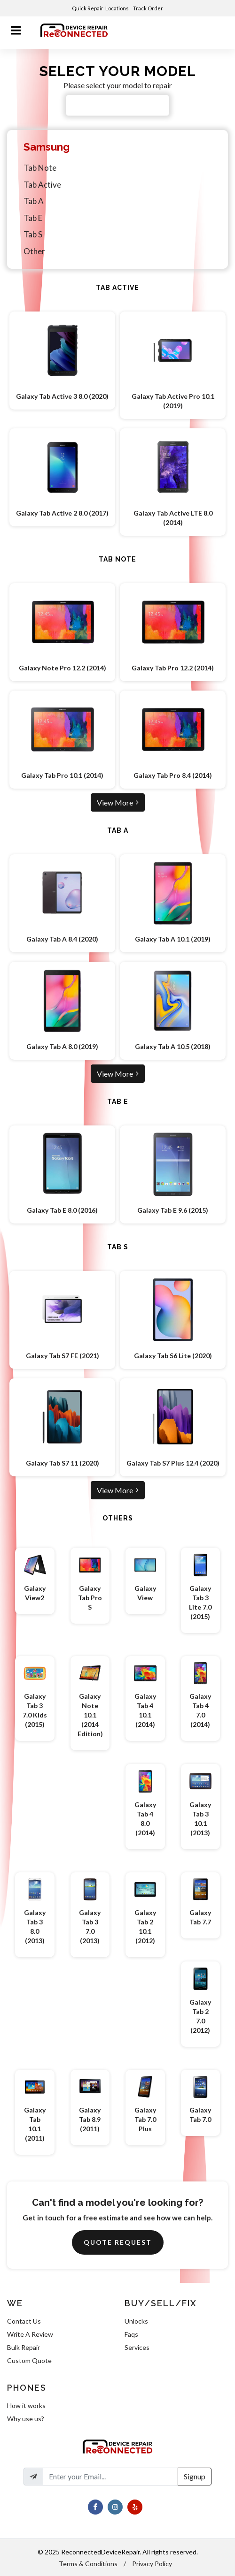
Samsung (47, 147)
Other (34, 251)
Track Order (148, 8)
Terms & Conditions (88, 2564)
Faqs (131, 2334)
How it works (26, 2405)
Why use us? (25, 2419)
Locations (117, 8)
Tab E (33, 218)
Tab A (34, 201)
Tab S (33, 234)
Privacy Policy (152, 2564)
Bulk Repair (23, 2347)
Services (137, 2347)
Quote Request (118, 2242)
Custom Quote (29, 2360)
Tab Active (42, 185)
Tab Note (40, 168)
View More (118, 802)
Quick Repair (87, 8)
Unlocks (136, 2321)
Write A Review (30, 2334)
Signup (194, 2476)
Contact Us (24, 2321)
